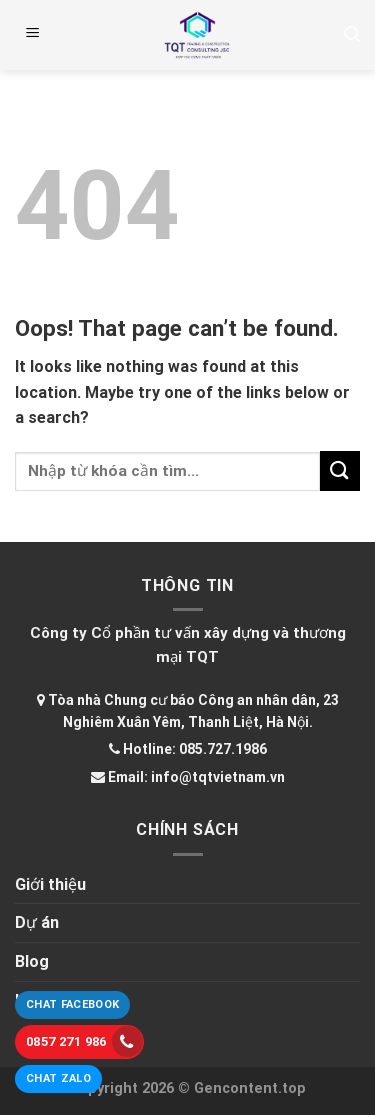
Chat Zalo (58, 1078)
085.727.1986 (223, 749)
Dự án (37, 922)
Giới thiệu (50, 884)
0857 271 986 (84, 1041)
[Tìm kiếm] (352, 34)
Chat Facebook (72, 1004)
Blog (32, 961)
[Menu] (33, 35)
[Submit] (340, 470)
